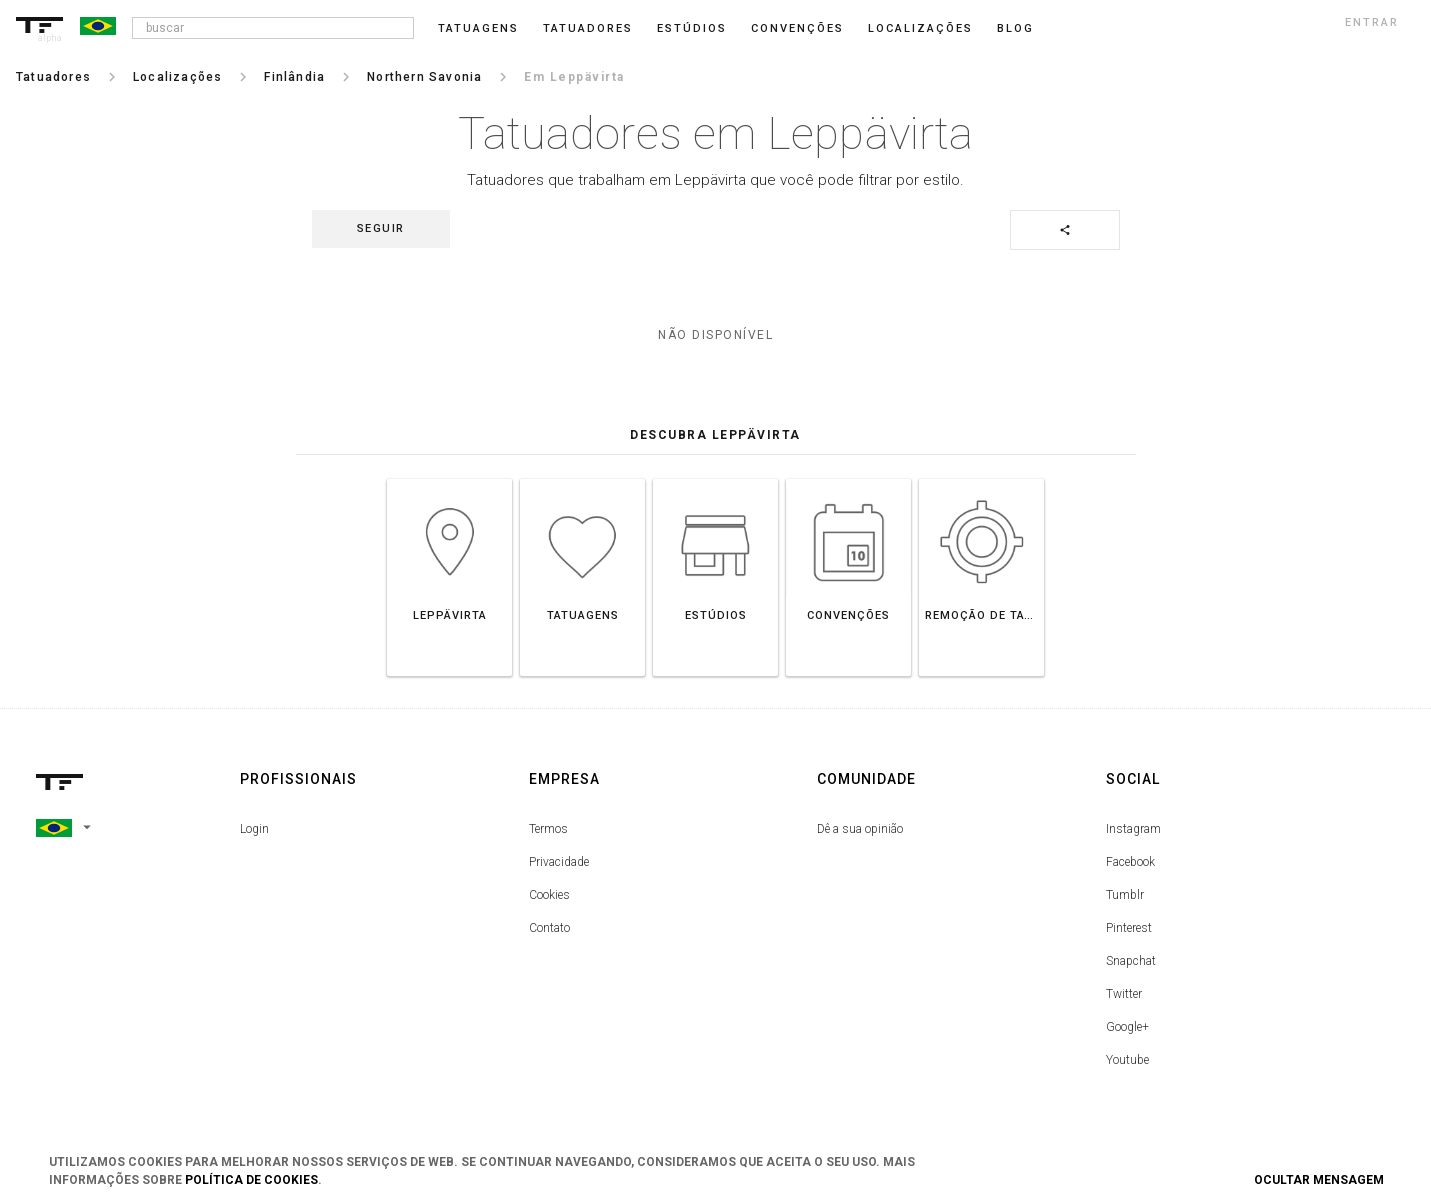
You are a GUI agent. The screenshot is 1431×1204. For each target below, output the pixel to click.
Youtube (1127, 1060)
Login (254, 829)
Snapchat (1131, 961)
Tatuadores (588, 28)
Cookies (549, 895)
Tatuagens (478, 28)
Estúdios (692, 28)
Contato (549, 928)
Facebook (1130, 862)
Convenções (797, 28)
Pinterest (1129, 928)
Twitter (1124, 994)
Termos (548, 829)
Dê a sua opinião (860, 829)
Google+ (1127, 1027)
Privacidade (559, 862)
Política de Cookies (251, 1180)
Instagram (1133, 829)
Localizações (920, 28)
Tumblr (1125, 895)
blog (1015, 28)
